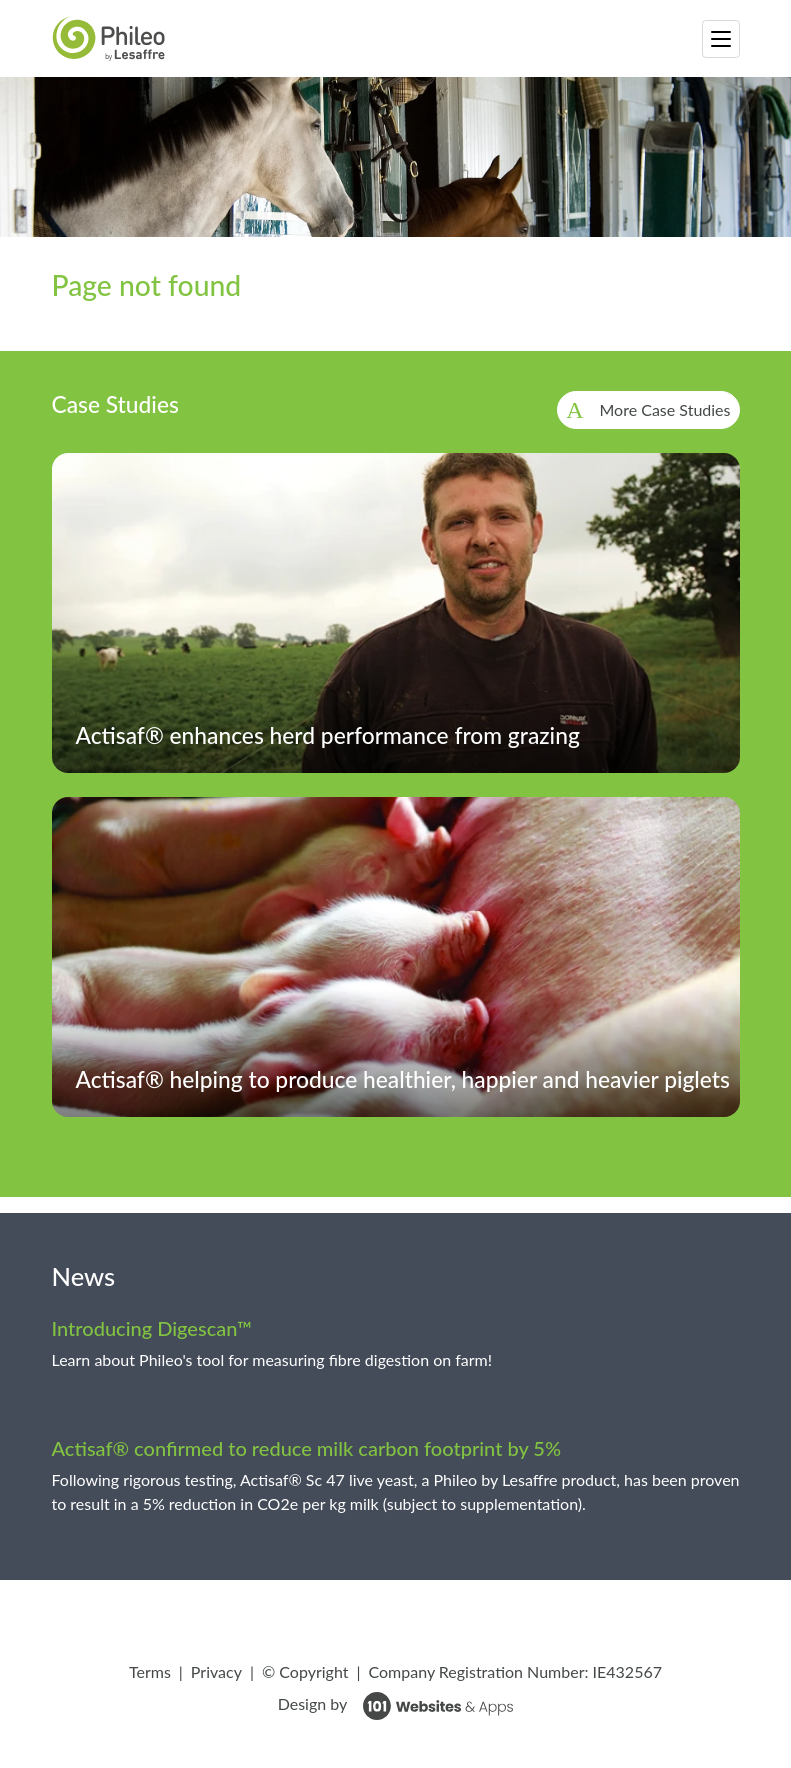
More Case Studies (665, 409)
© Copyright (305, 1671)
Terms (150, 1671)
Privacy (216, 1671)
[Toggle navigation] (721, 39)
